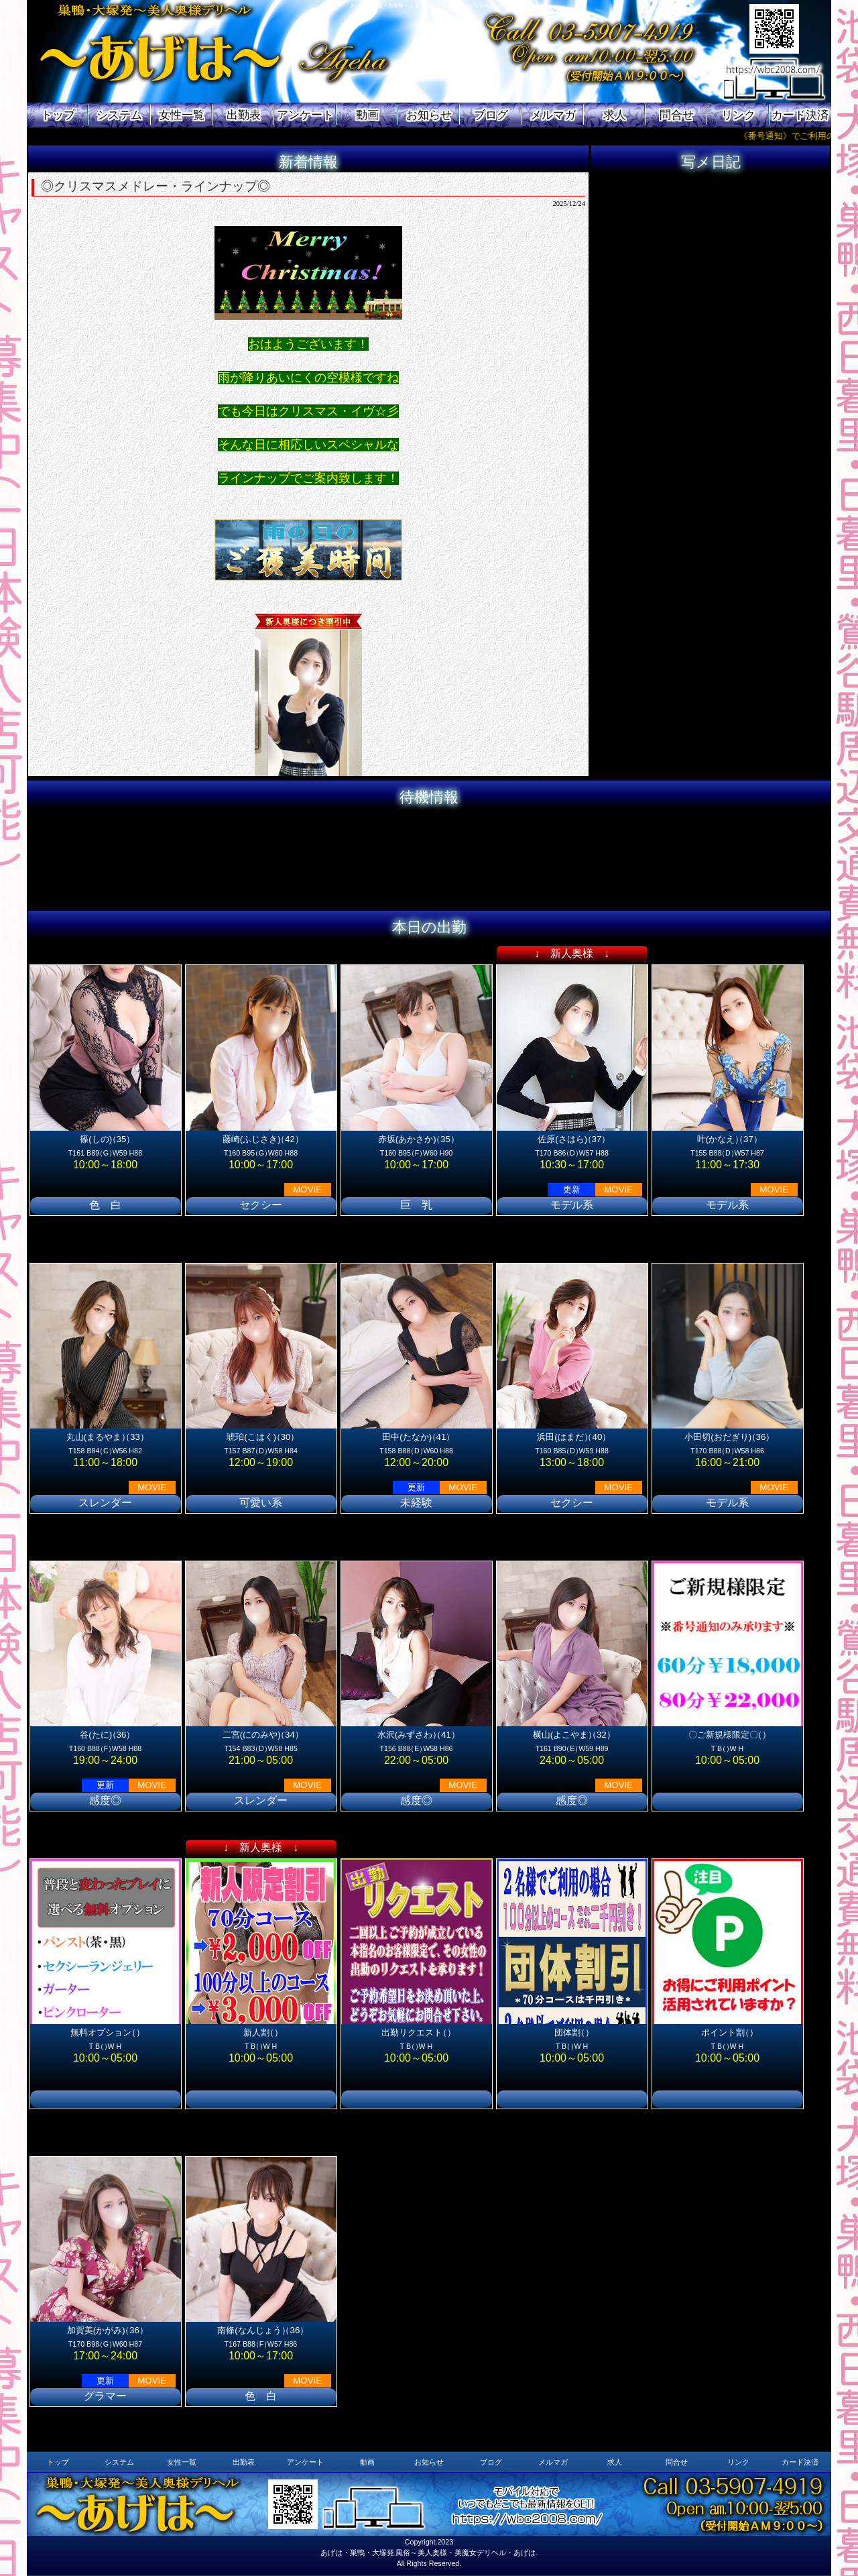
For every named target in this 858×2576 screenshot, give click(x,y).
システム (119, 114)
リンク (738, 114)
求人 (614, 114)
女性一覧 (181, 114)
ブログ (491, 114)
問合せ (677, 114)
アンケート (305, 114)
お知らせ (429, 114)
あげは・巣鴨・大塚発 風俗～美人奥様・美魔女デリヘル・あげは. (429, 2553)
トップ (58, 114)
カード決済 (800, 114)
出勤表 (244, 114)
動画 (367, 114)
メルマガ (553, 114)
